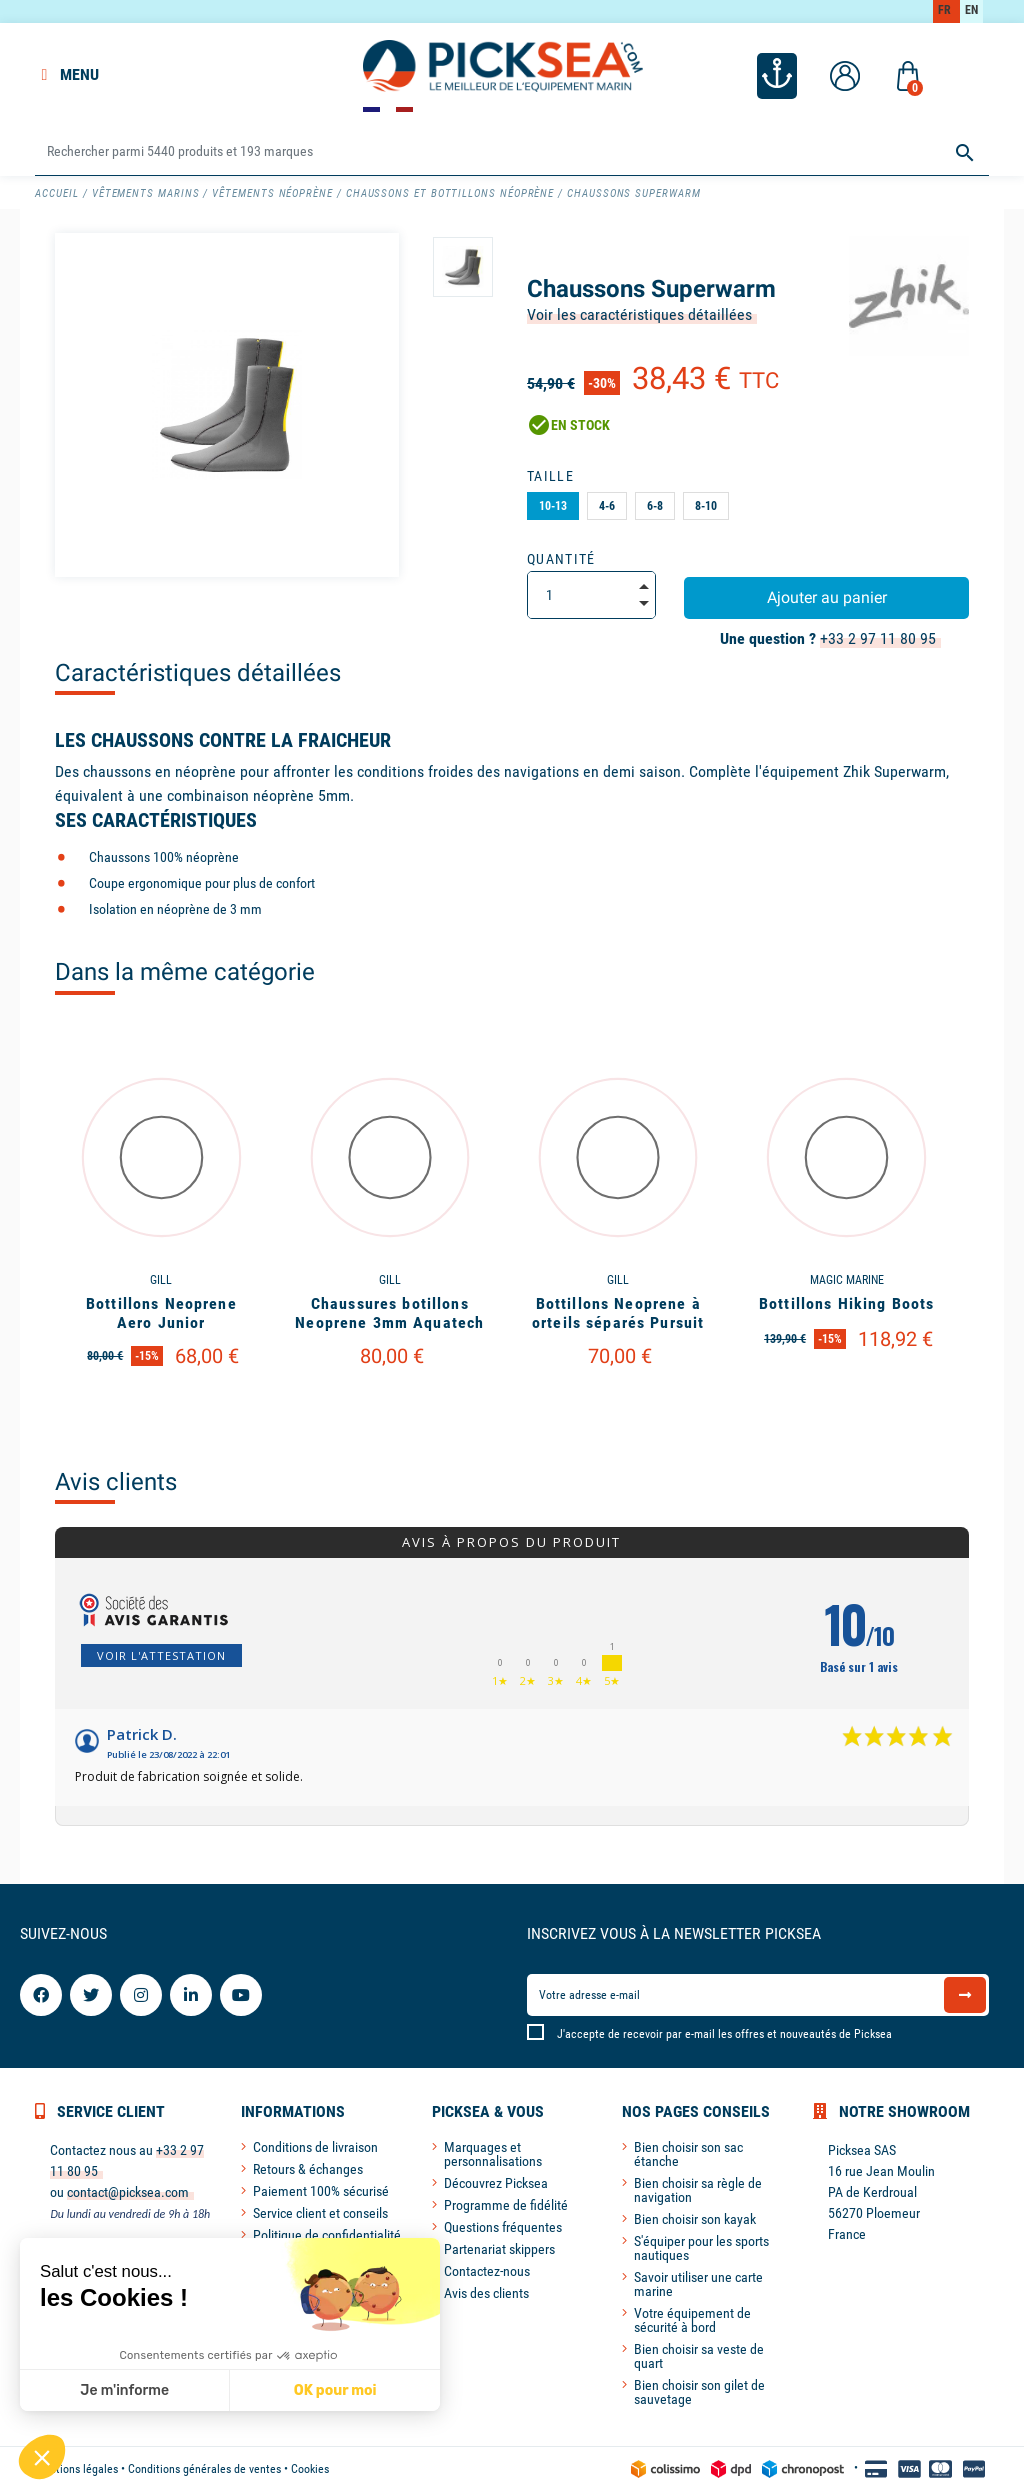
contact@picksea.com (128, 2192)
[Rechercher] (511, 152)
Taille (550, 476)
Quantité (561, 559)
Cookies (310, 2469)
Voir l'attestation (161, 1655)
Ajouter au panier (827, 597)
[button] (42, 2457)
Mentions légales (76, 2469)
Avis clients (116, 1482)
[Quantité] (591, 595)
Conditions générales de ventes (204, 2469)
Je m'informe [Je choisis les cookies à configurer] (124, 2390)
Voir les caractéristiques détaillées (639, 314)
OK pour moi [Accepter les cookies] (334, 2390)
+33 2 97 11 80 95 (878, 638)
